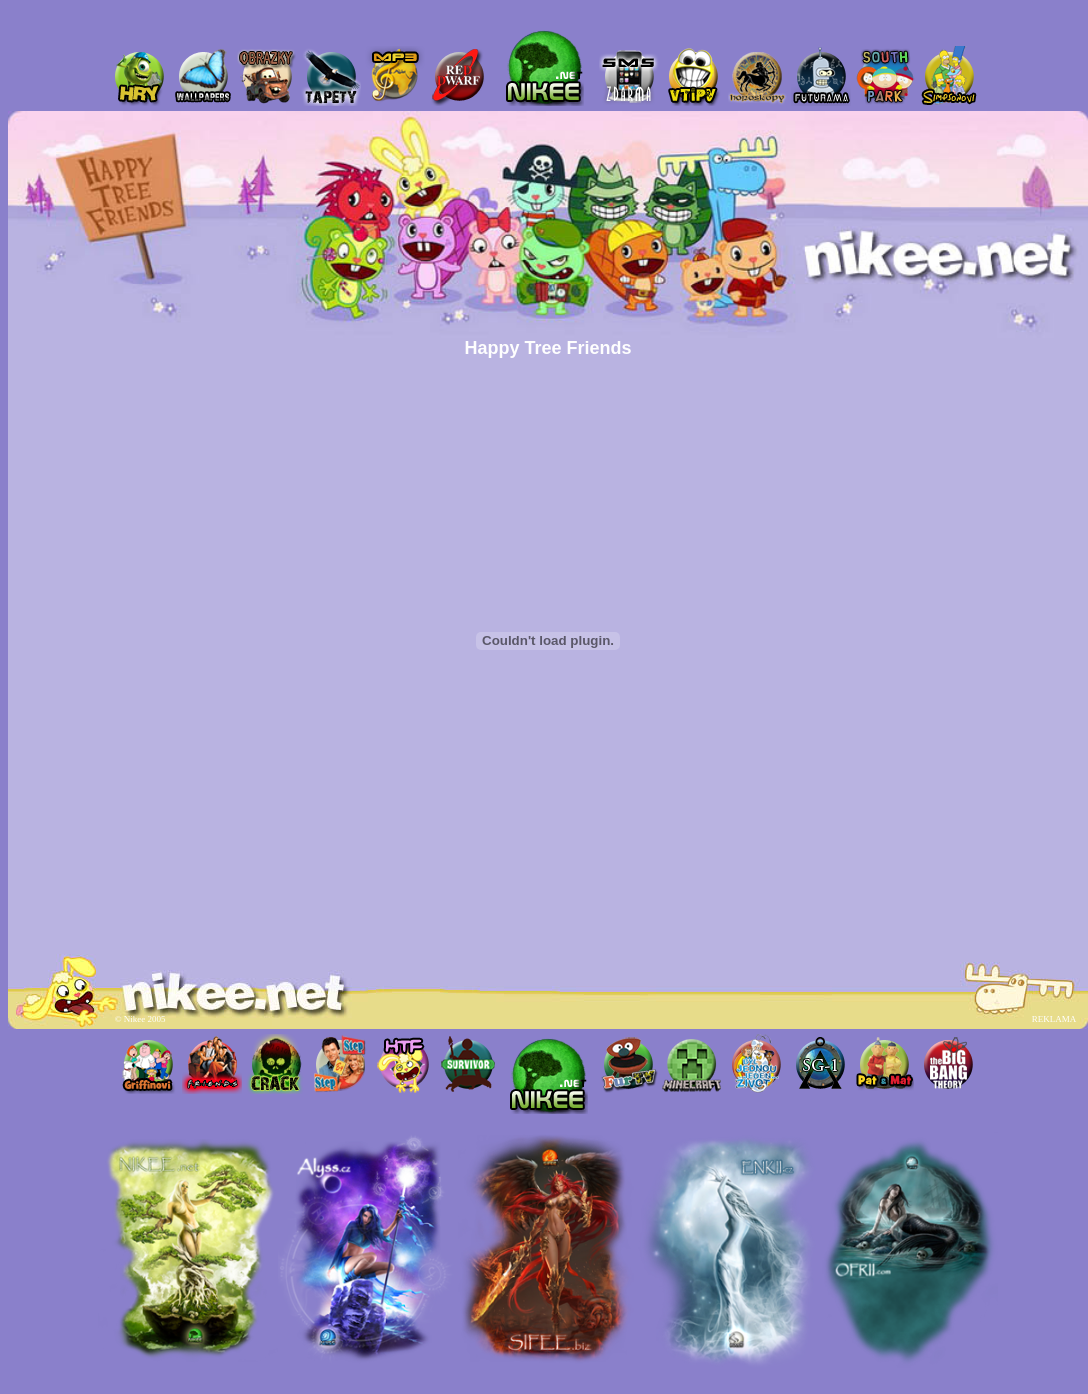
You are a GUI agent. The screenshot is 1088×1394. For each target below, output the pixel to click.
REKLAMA (1054, 1019)
